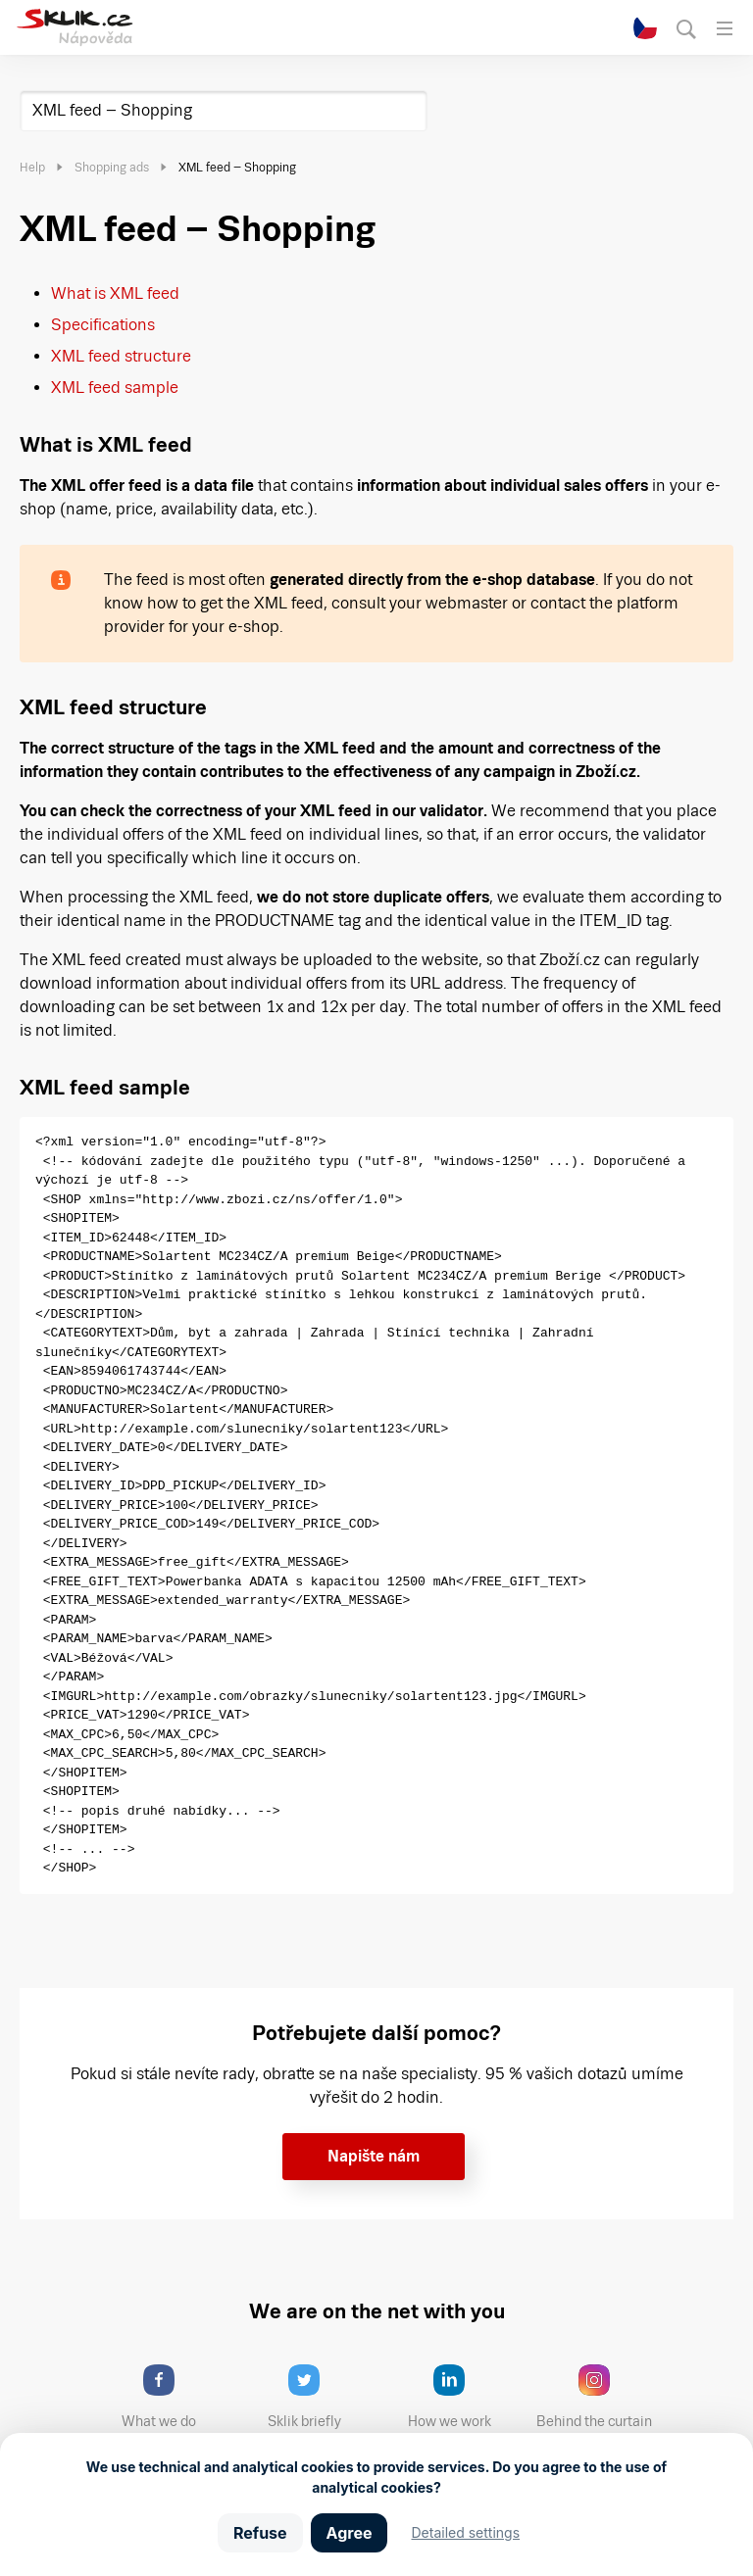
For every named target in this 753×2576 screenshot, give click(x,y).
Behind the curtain (600, 2396)
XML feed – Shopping (112, 110)
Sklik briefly (322, 2396)
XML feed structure (121, 356)
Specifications (103, 325)
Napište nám (373, 2156)
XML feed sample (114, 387)
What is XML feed (115, 293)
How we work (464, 2396)
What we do (175, 2396)
